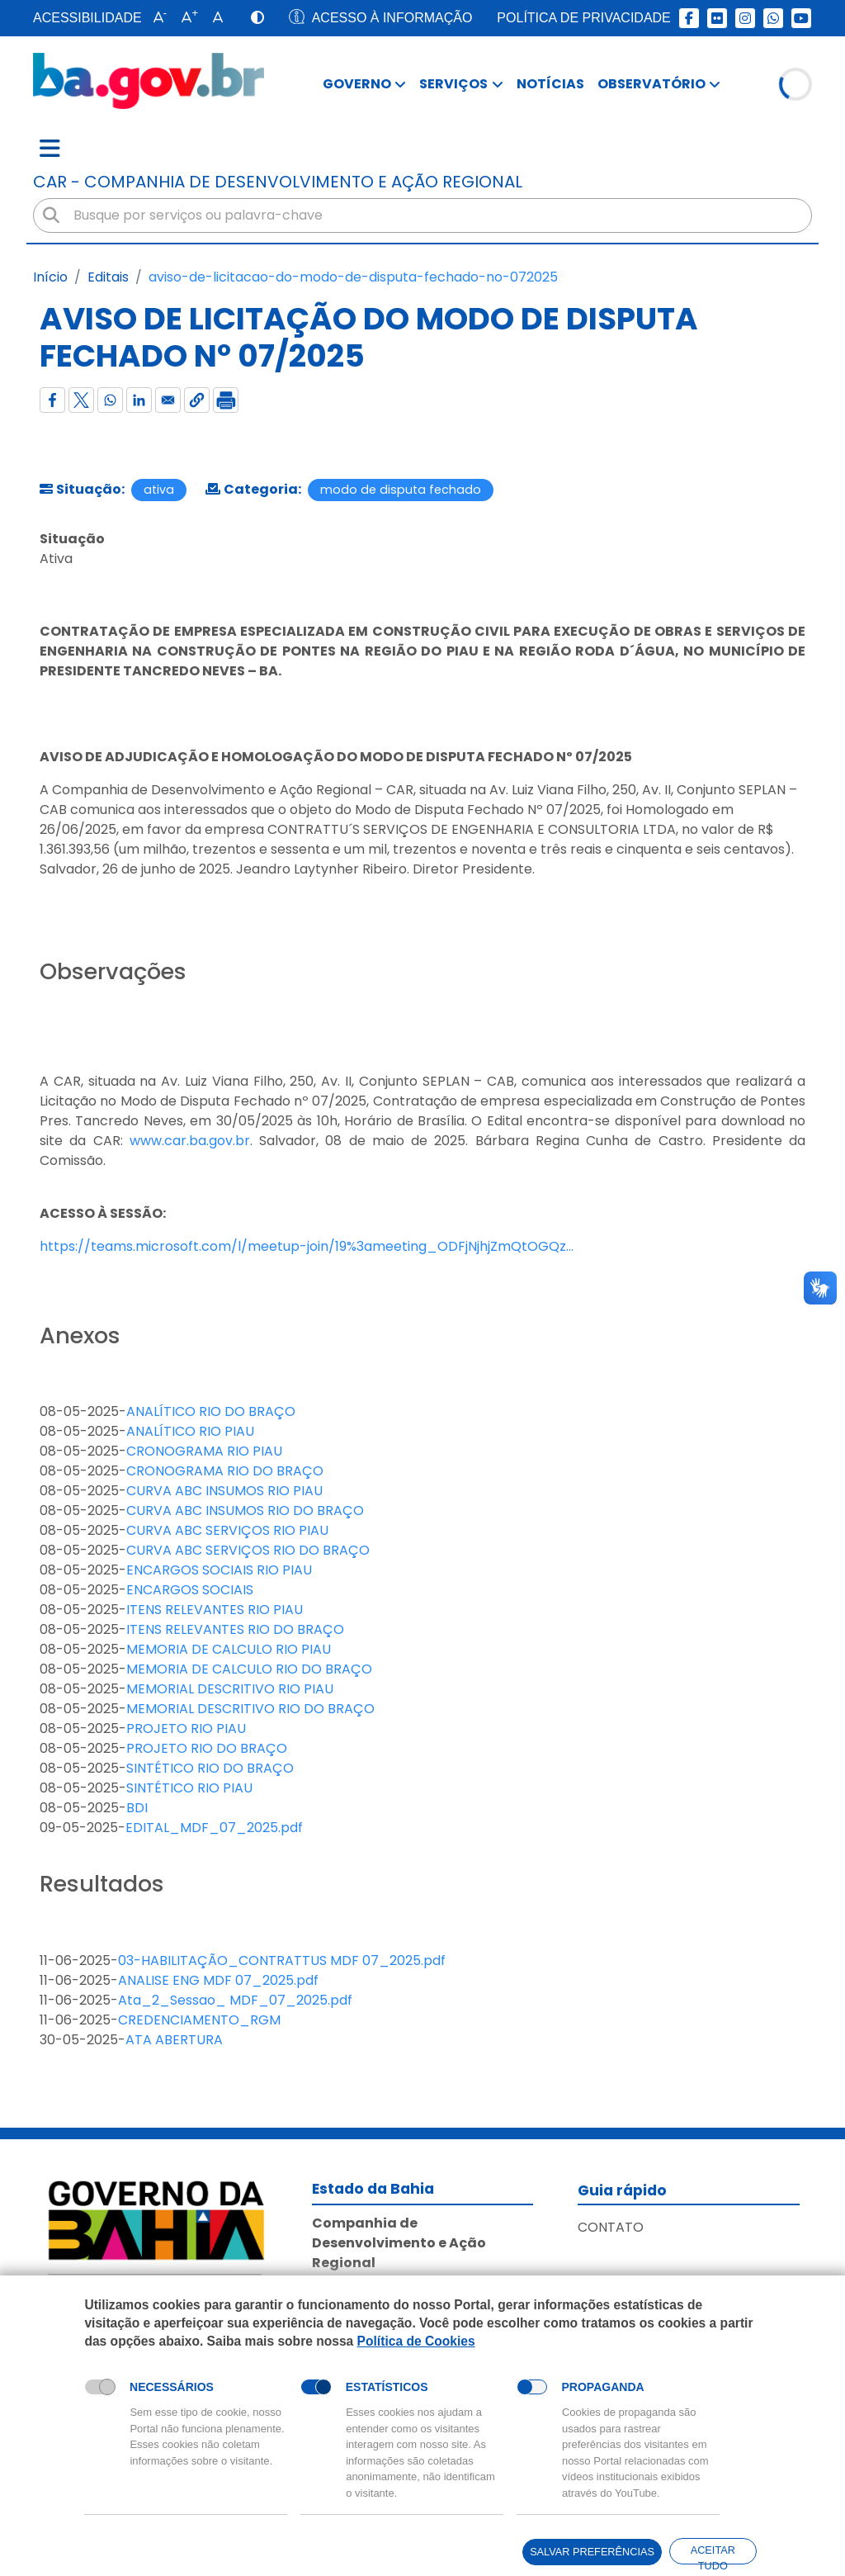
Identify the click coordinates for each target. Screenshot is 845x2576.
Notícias (550, 83)
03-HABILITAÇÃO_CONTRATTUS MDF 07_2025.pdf (282, 1960)
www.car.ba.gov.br (190, 1140)
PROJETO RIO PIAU (186, 1728)
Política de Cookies (416, 2340)
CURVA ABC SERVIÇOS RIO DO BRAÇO (248, 1550)
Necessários (172, 2387)
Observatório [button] (651, 83)
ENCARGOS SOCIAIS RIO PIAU (219, 1569)
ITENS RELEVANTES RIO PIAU (214, 1609)
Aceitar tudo (712, 2554)
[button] (156, 18)
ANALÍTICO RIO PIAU (190, 1431)
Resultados (102, 1884)
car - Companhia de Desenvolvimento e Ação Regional (277, 181)
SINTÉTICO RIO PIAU (189, 1787)
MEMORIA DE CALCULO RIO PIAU (228, 1649)
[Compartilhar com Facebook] (52, 400)
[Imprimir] (225, 400)
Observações (113, 972)
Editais (108, 277)
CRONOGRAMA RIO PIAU (204, 1451)
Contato (611, 2227)
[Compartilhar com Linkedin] (139, 400)
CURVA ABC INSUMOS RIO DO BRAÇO (245, 1510)
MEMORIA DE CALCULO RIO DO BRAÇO (249, 1669)
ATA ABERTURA (174, 2039)
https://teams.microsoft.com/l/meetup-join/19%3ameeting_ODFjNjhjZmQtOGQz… (307, 1246)
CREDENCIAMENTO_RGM (199, 2019)
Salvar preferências (590, 2551)
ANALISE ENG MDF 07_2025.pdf (218, 1980)
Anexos (80, 1336)
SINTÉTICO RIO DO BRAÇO (210, 1768)
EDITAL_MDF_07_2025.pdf (214, 1827)
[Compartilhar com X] (81, 400)
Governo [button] (357, 83)
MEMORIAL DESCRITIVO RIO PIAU (229, 1688)
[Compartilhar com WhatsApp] (110, 400)
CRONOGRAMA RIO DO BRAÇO (224, 1470)
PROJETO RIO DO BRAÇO (206, 1748)
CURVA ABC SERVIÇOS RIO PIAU (227, 1530)
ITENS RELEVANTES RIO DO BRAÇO (235, 1629)
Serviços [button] (453, 83)
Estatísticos (387, 2387)
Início (50, 277)
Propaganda (603, 2387)
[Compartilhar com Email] (168, 400)
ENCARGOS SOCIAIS (189, 1589)
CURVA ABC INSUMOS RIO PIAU (224, 1490)
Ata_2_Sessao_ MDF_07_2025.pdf (235, 2000)
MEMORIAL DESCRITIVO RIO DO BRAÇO (250, 1708)
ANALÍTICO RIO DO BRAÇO (210, 1411)
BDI (137, 1807)
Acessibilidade (87, 18)
